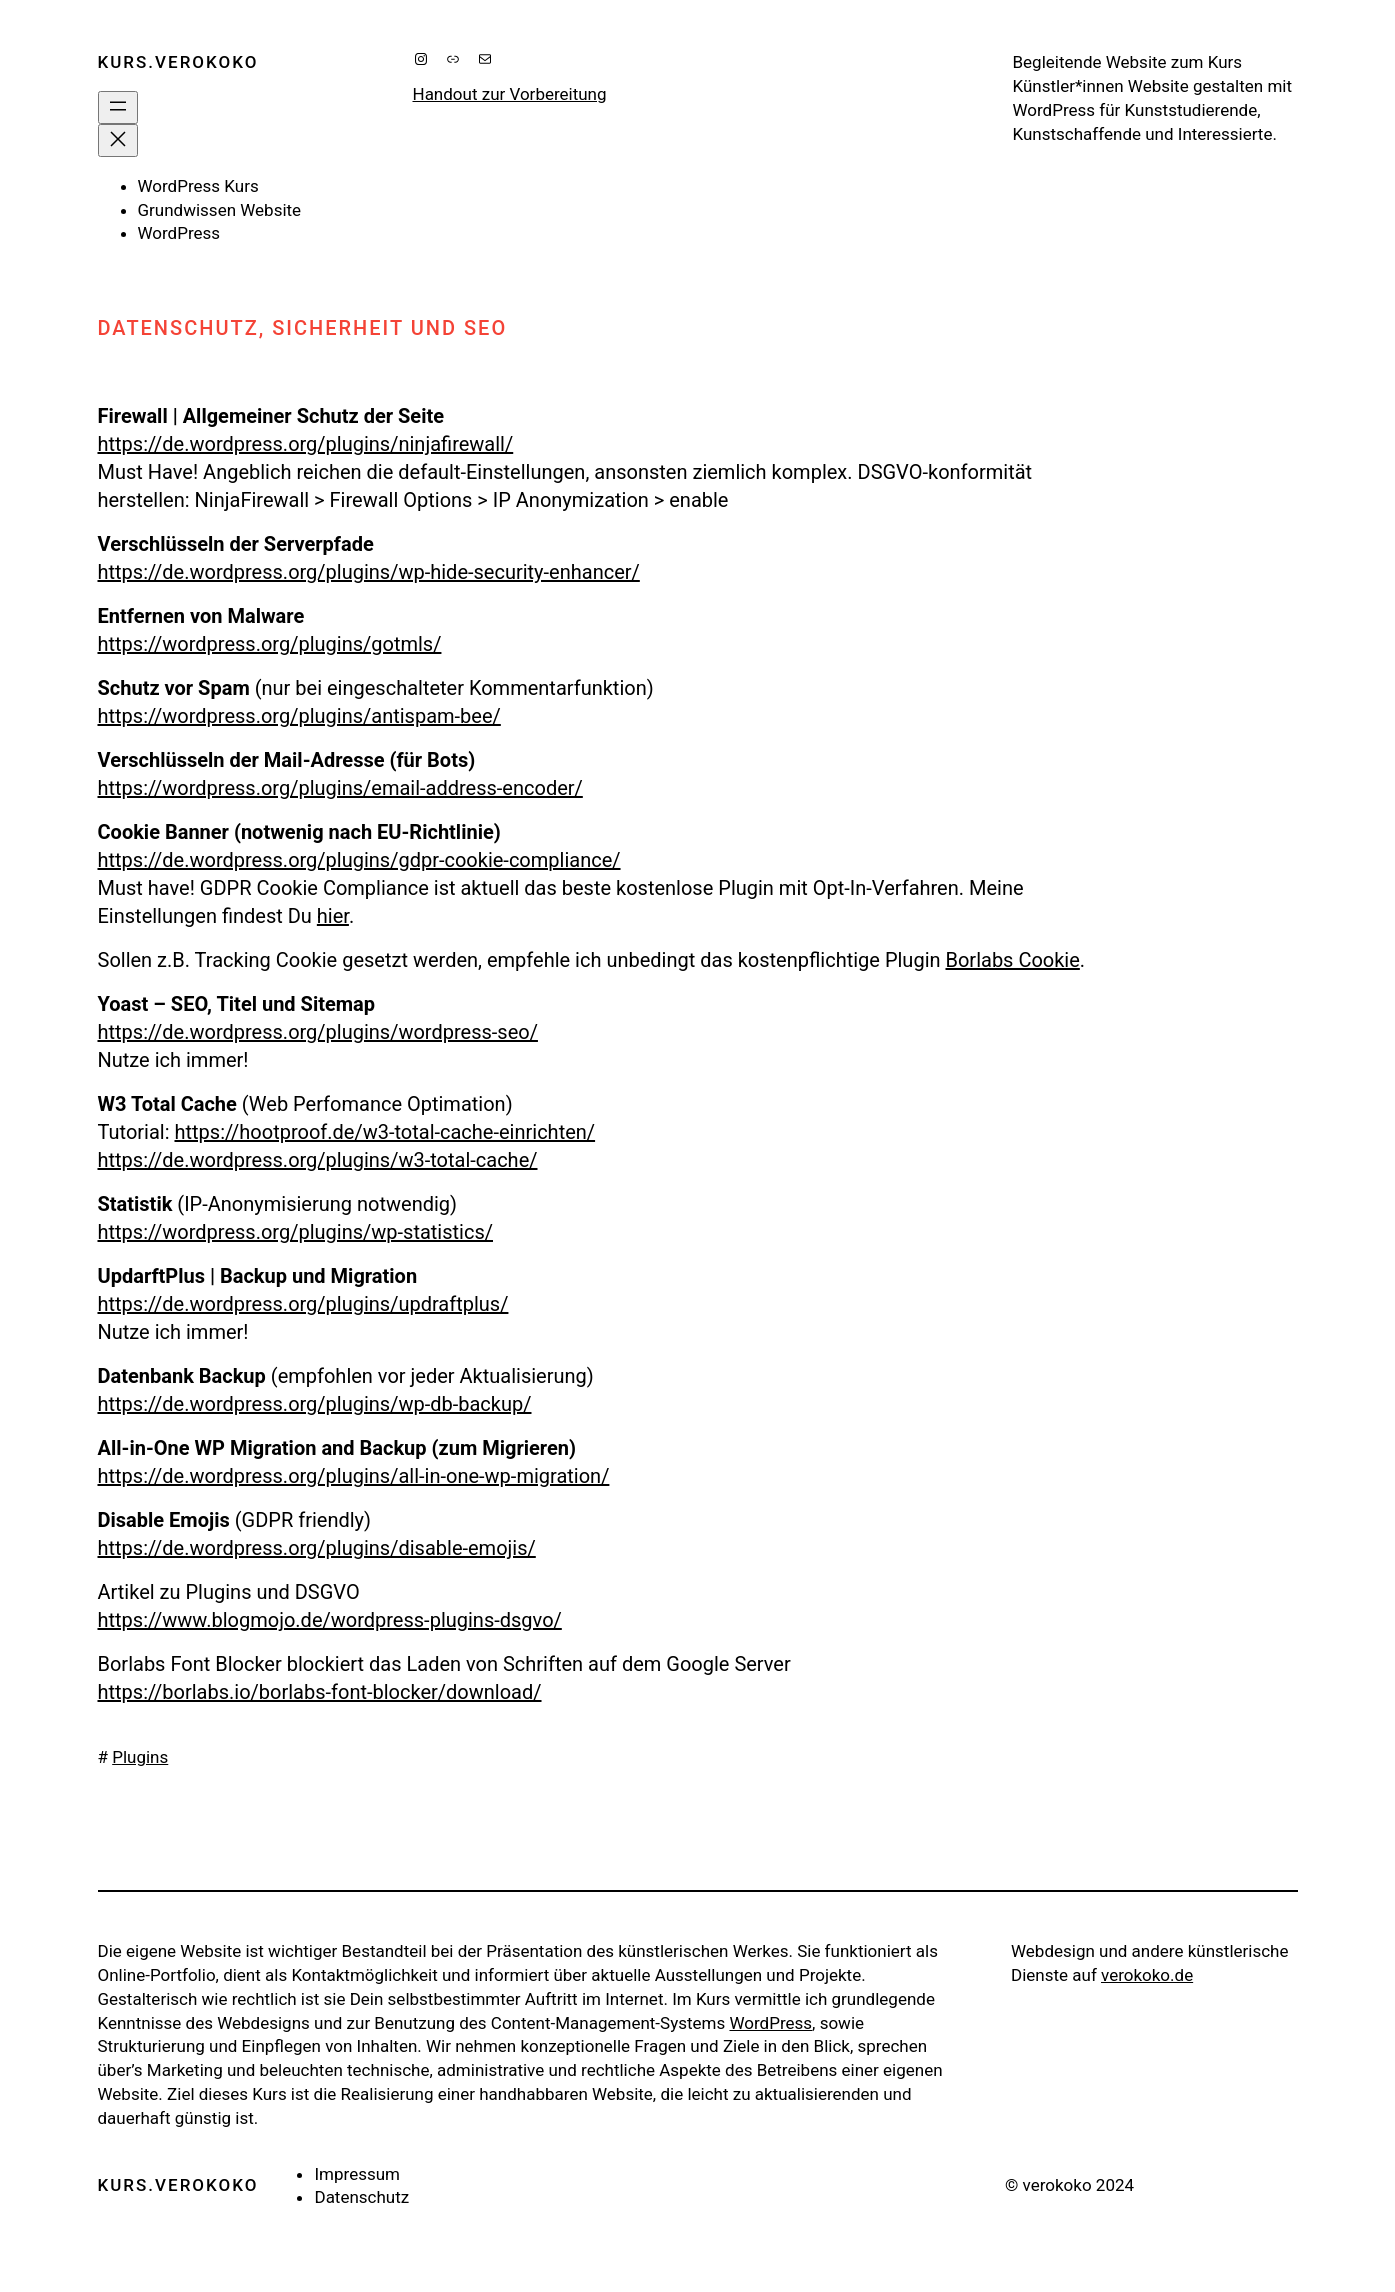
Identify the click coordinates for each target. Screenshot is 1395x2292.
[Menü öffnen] (118, 107)
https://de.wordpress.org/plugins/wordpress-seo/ (318, 1032)
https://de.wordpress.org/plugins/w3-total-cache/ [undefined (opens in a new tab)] (318, 1160)
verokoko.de (1147, 1975)
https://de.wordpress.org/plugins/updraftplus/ (303, 1304)
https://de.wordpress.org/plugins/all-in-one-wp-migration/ (354, 1476)
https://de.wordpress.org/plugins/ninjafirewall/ (306, 444)
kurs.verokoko (178, 62)
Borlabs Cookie (1013, 960)
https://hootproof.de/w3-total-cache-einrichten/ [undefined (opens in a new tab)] (384, 1132)
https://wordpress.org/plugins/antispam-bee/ (299, 716)
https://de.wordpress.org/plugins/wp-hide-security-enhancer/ (369, 572)
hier (333, 916)
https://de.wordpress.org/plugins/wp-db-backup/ (315, 1404)
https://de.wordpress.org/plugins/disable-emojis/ (317, 1548)
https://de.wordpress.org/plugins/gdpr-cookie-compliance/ (359, 860)
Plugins (140, 1757)
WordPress (770, 2023)
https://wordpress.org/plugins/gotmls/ (270, 644)
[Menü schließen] (118, 140)
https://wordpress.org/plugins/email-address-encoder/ (340, 788)
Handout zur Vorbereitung (510, 94)
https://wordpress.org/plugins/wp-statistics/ (296, 1232)
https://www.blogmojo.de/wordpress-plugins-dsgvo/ (330, 1620)
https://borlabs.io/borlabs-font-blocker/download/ (320, 1692)
